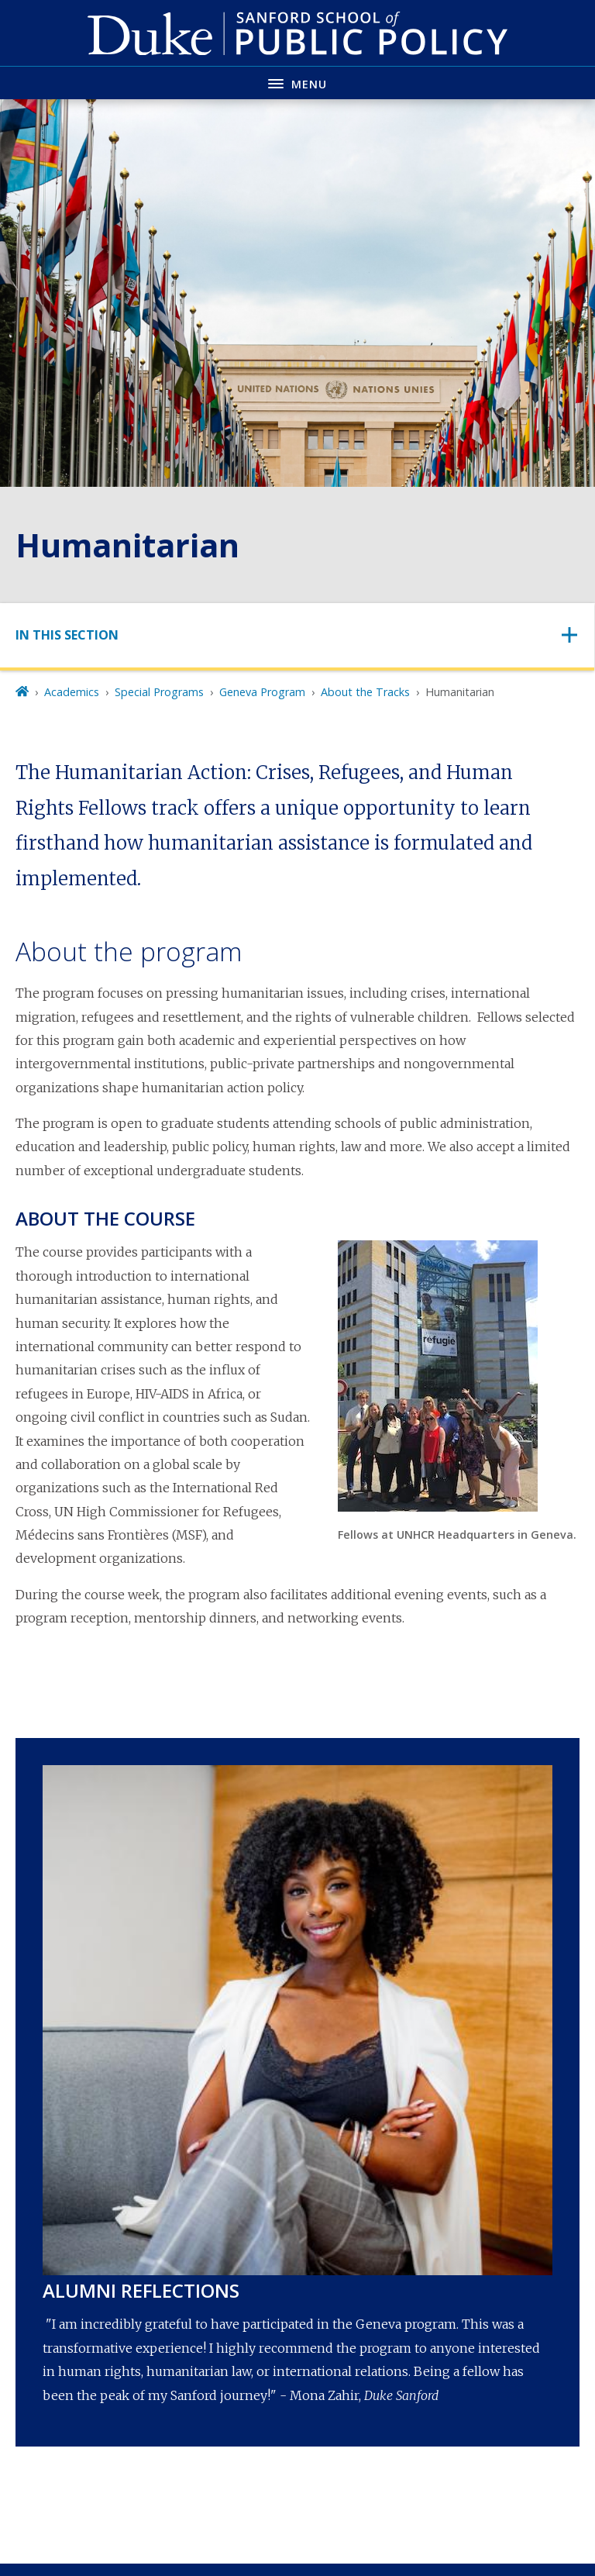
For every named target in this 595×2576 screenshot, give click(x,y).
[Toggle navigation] (297, 635)
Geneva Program (262, 692)
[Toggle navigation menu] (297, 82)
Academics (71, 692)
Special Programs (159, 692)
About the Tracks (365, 692)
